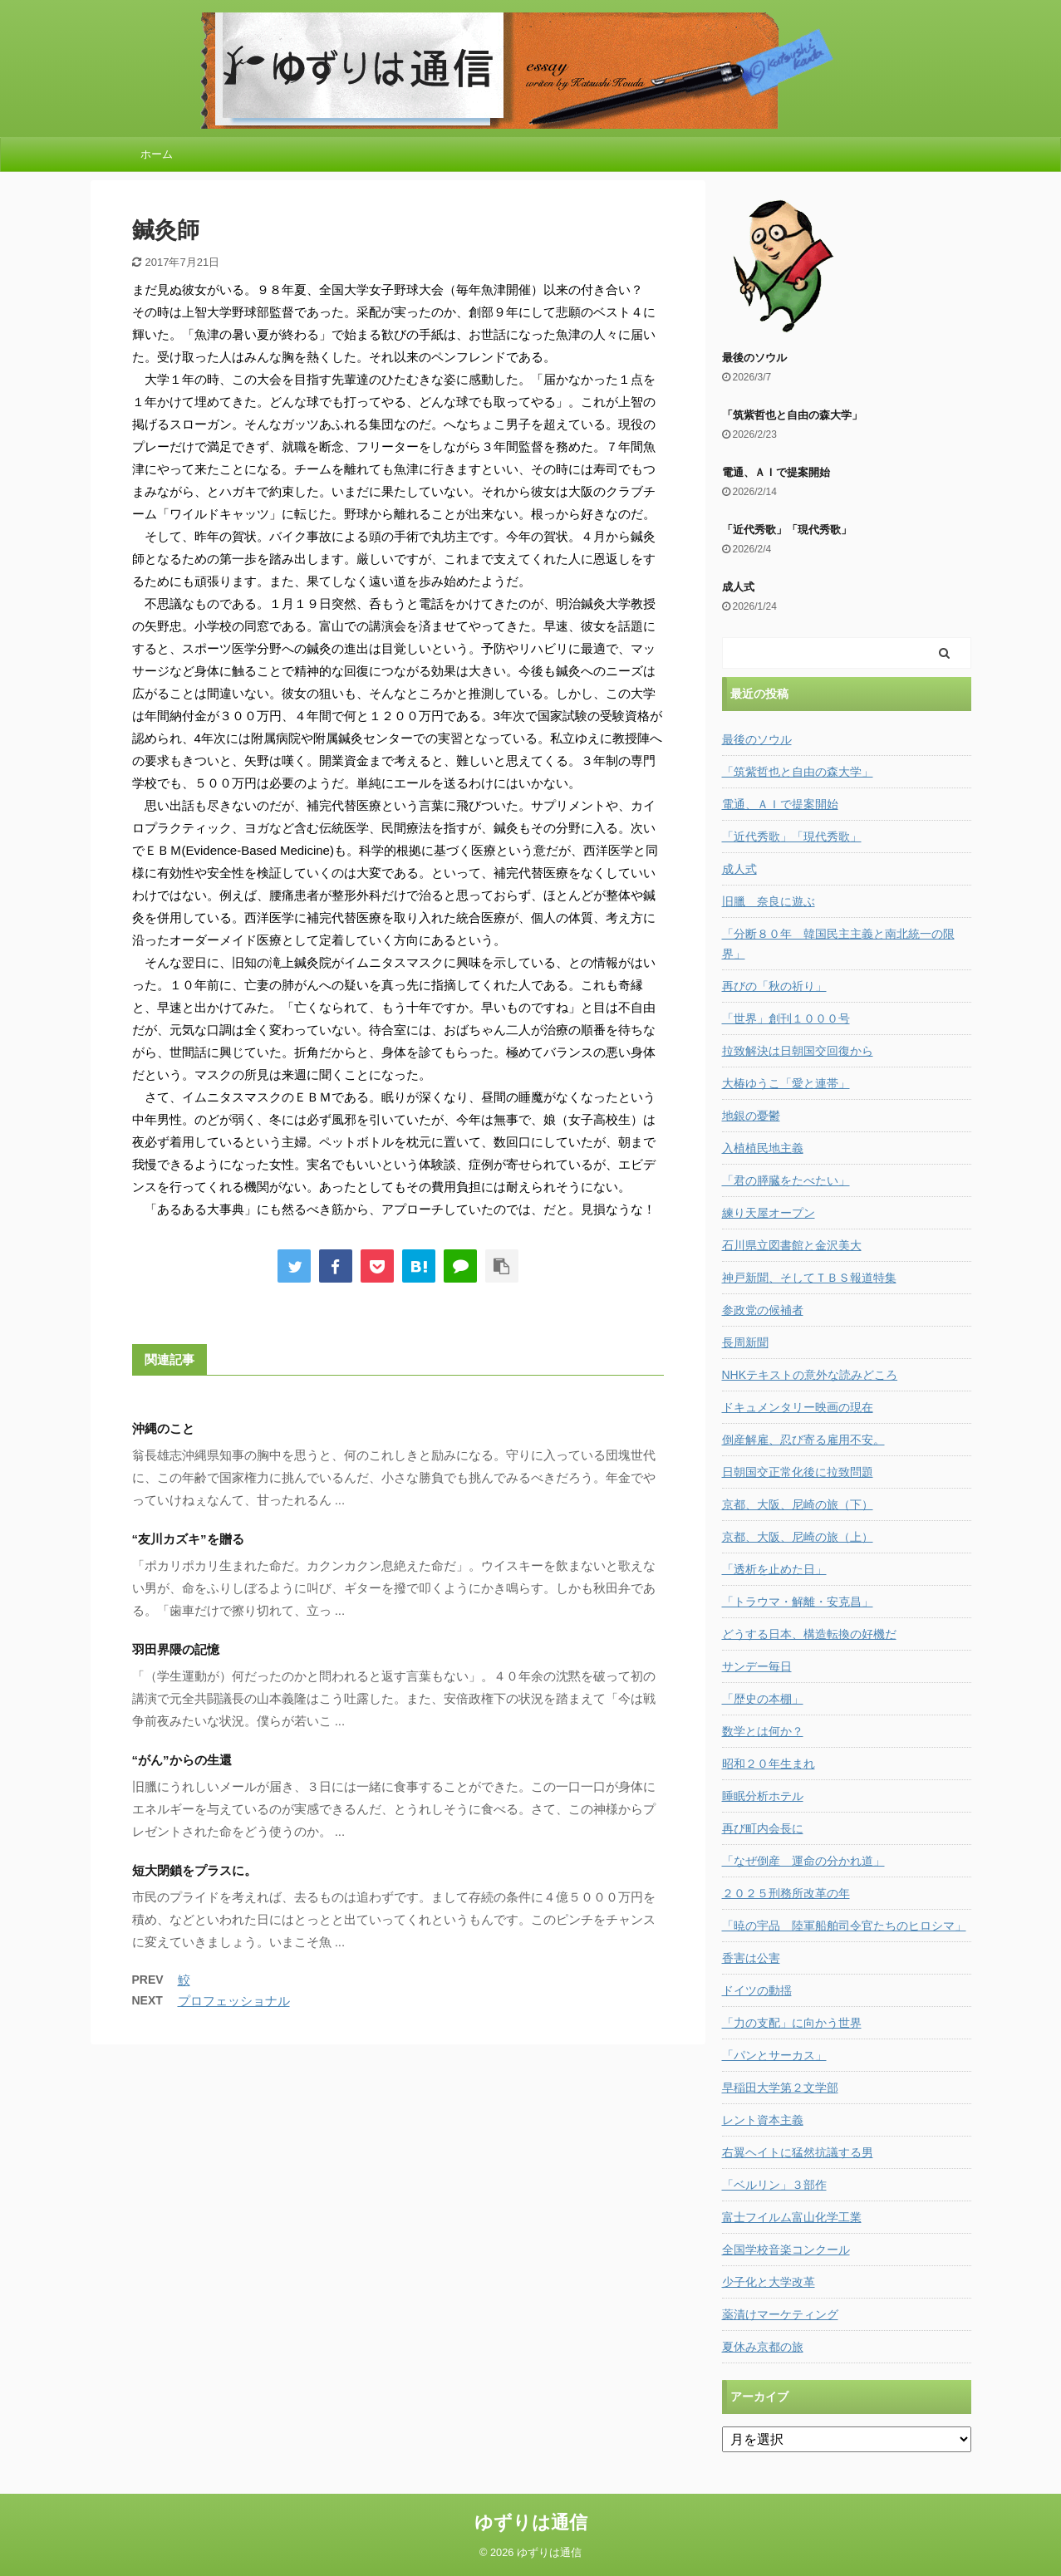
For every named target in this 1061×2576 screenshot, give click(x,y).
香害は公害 (751, 1958)
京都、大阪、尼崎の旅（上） (797, 1536)
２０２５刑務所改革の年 (786, 1893)
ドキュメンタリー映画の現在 (797, 1407)
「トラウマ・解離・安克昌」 (797, 1601)
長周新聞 (745, 1342)
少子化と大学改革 (768, 2282)
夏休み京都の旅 (762, 2346)
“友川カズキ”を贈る (188, 1539)
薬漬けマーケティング (780, 2314)
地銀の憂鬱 (751, 1115)
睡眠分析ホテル (762, 1796)
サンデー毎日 (757, 1666)
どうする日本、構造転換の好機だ (809, 1634)
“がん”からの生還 (182, 1760)
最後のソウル (754, 357)
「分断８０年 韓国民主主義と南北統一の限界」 (838, 943)
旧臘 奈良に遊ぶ (768, 901)
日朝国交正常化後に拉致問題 (797, 1472)
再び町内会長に (762, 1828)
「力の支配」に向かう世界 (792, 2022)
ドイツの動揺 (757, 1990)
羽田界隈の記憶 (175, 1649)
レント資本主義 (762, 2120)
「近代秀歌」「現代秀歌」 (787, 529)
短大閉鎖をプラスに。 (194, 1870)
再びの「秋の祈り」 (774, 986)
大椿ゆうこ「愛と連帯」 (786, 1083)
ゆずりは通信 (530, 2522)
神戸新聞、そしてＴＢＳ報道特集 (809, 1277)
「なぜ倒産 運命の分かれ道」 (803, 1860)
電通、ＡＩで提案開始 (776, 472)
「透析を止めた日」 (774, 1569)
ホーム (156, 154)
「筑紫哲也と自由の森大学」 (792, 415)
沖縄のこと (163, 1428)
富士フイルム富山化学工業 (792, 2217)
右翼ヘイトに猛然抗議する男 (797, 2152)
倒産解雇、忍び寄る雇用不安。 (803, 1439)
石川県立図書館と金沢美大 (792, 1245)
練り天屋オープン (768, 1212)
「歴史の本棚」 (762, 1698)
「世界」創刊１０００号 (786, 1018)
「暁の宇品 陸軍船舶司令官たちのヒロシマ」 (844, 1925)
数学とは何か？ (762, 1731)
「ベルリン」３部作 (774, 2184)
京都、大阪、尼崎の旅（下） (797, 1504)
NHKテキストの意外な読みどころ (810, 1374)
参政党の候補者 (762, 1310)
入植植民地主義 (762, 1148)
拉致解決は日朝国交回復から (797, 1050)
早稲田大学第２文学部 (780, 2087)
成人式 (738, 587)
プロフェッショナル (234, 2001)
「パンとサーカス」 (774, 2055)
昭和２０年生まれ (768, 1763)
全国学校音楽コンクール (786, 2249)
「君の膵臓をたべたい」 (786, 1180)
